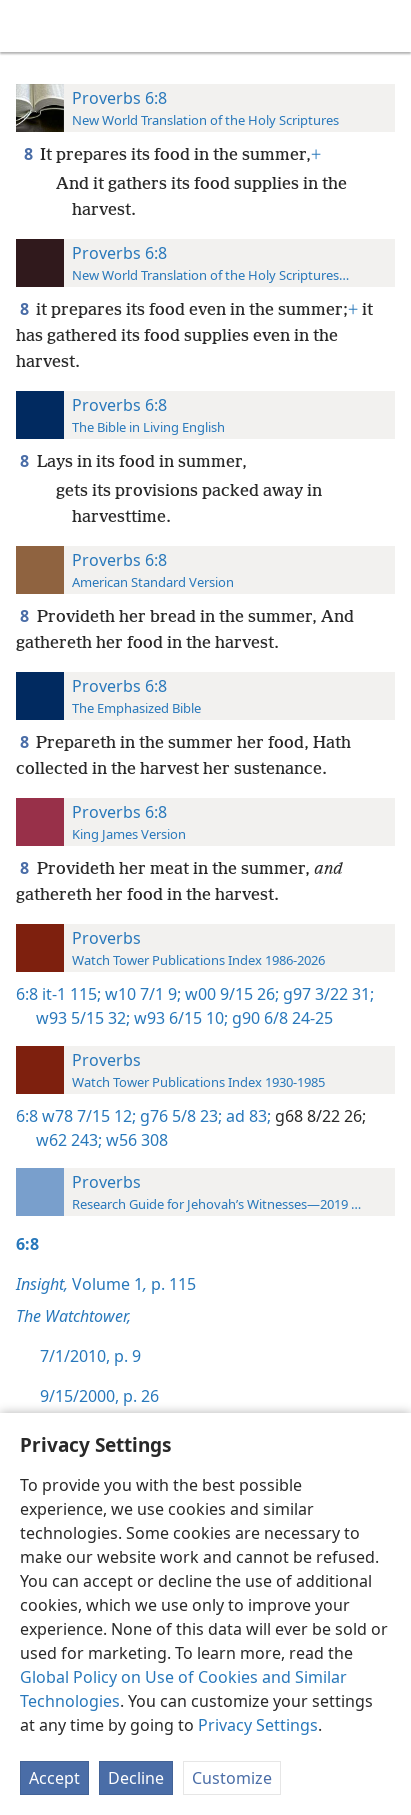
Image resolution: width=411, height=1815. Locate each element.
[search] (386, 26)
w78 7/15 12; (89, 1116)
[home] (30, 26)
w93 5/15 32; (83, 1018)
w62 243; (69, 1140)
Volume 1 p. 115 (106, 1284)
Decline (136, 1778)
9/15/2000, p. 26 (99, 1396)
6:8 (27, 994)
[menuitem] (30, 26)
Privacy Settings (258, 1725)
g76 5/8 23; (179, 1116)
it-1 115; (71, 994)
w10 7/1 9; (141, 994)
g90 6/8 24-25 (280, 1018)
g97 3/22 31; (326, 994)
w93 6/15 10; (179, 1018)
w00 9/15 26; (230, 994)
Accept (54, 1778)
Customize (232, 1778)
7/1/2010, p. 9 (90, 1356)
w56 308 (135, 1140)
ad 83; (246, 1116)
